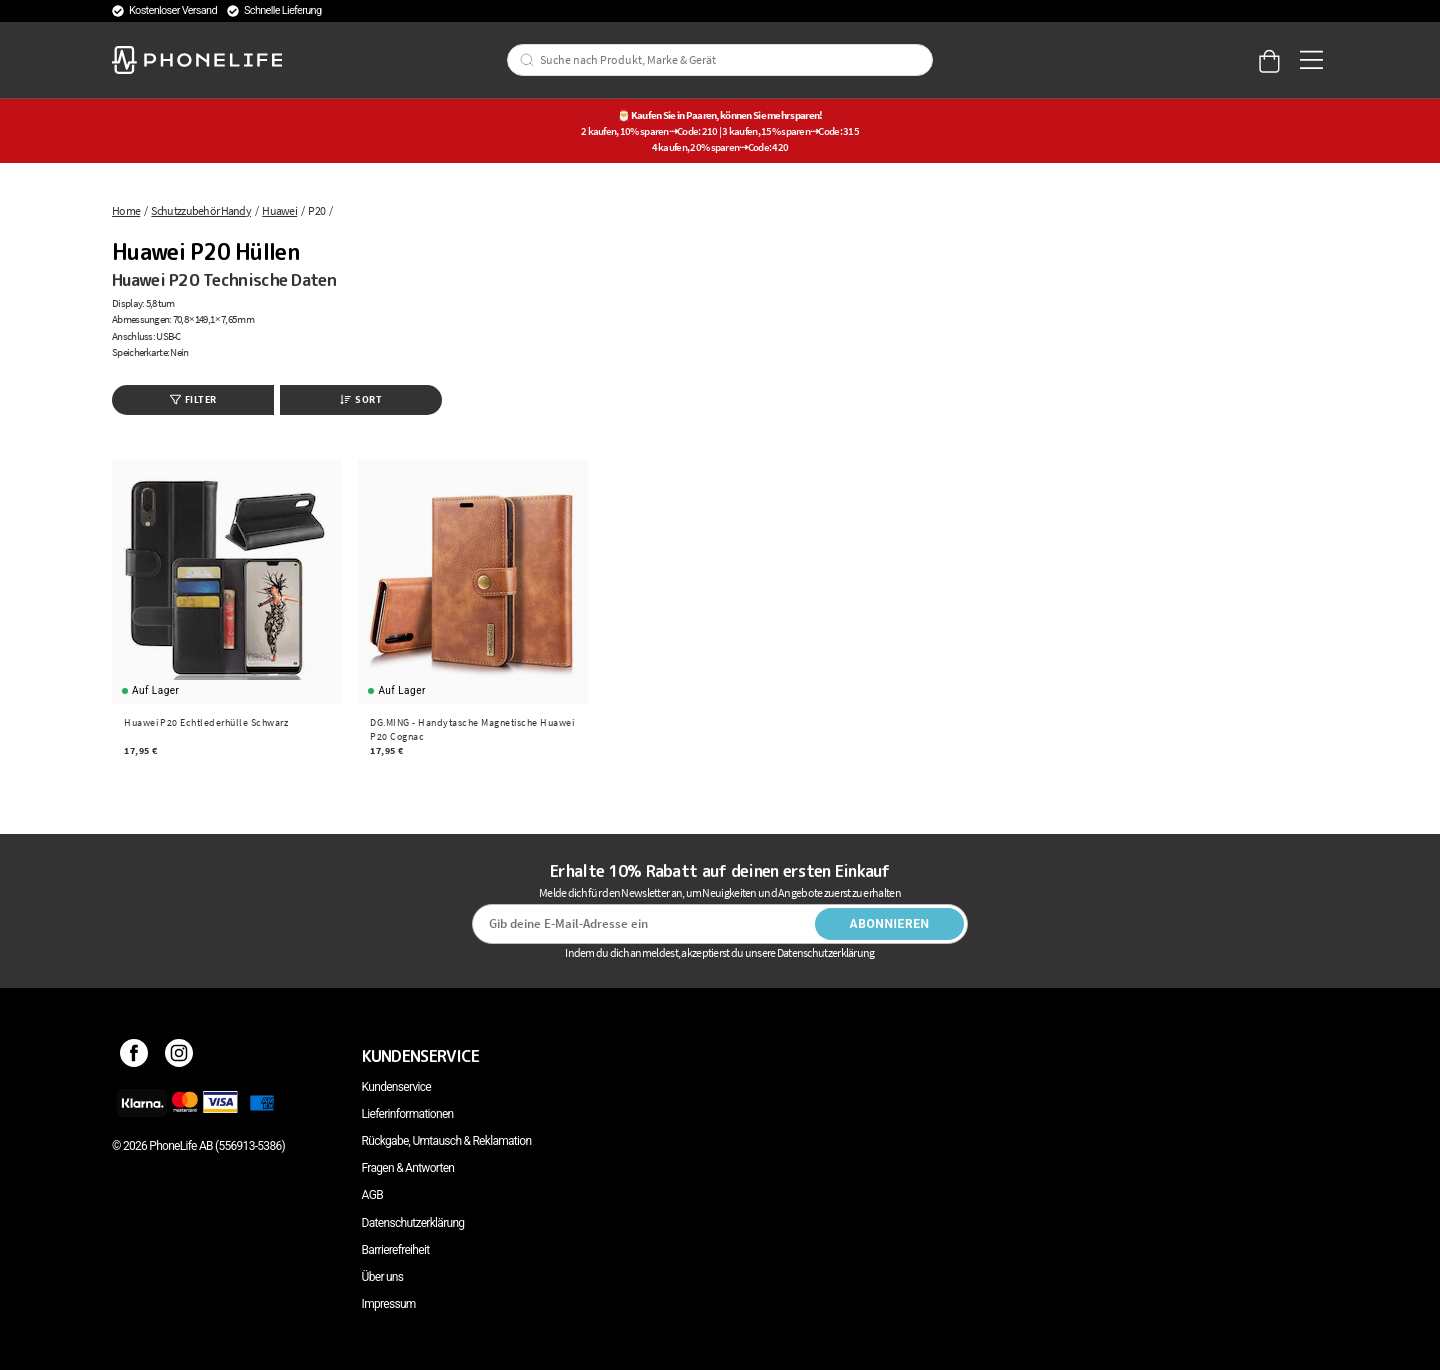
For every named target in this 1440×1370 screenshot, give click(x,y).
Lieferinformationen (408, 1114)
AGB (372, 1195)
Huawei (279, 210)
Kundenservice (396, 1087)
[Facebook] (134, 1056)
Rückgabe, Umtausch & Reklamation (447, 1141)
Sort (361, 399)
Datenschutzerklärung (413, 1223)
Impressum (389, 1304)
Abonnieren (890, 924)
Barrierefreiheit (396, 1250)
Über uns (383, 1277)
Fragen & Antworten (408, 1168)
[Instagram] (179, 1056)
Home (126, 210)
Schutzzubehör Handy (201, 210)
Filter (193, 399)
